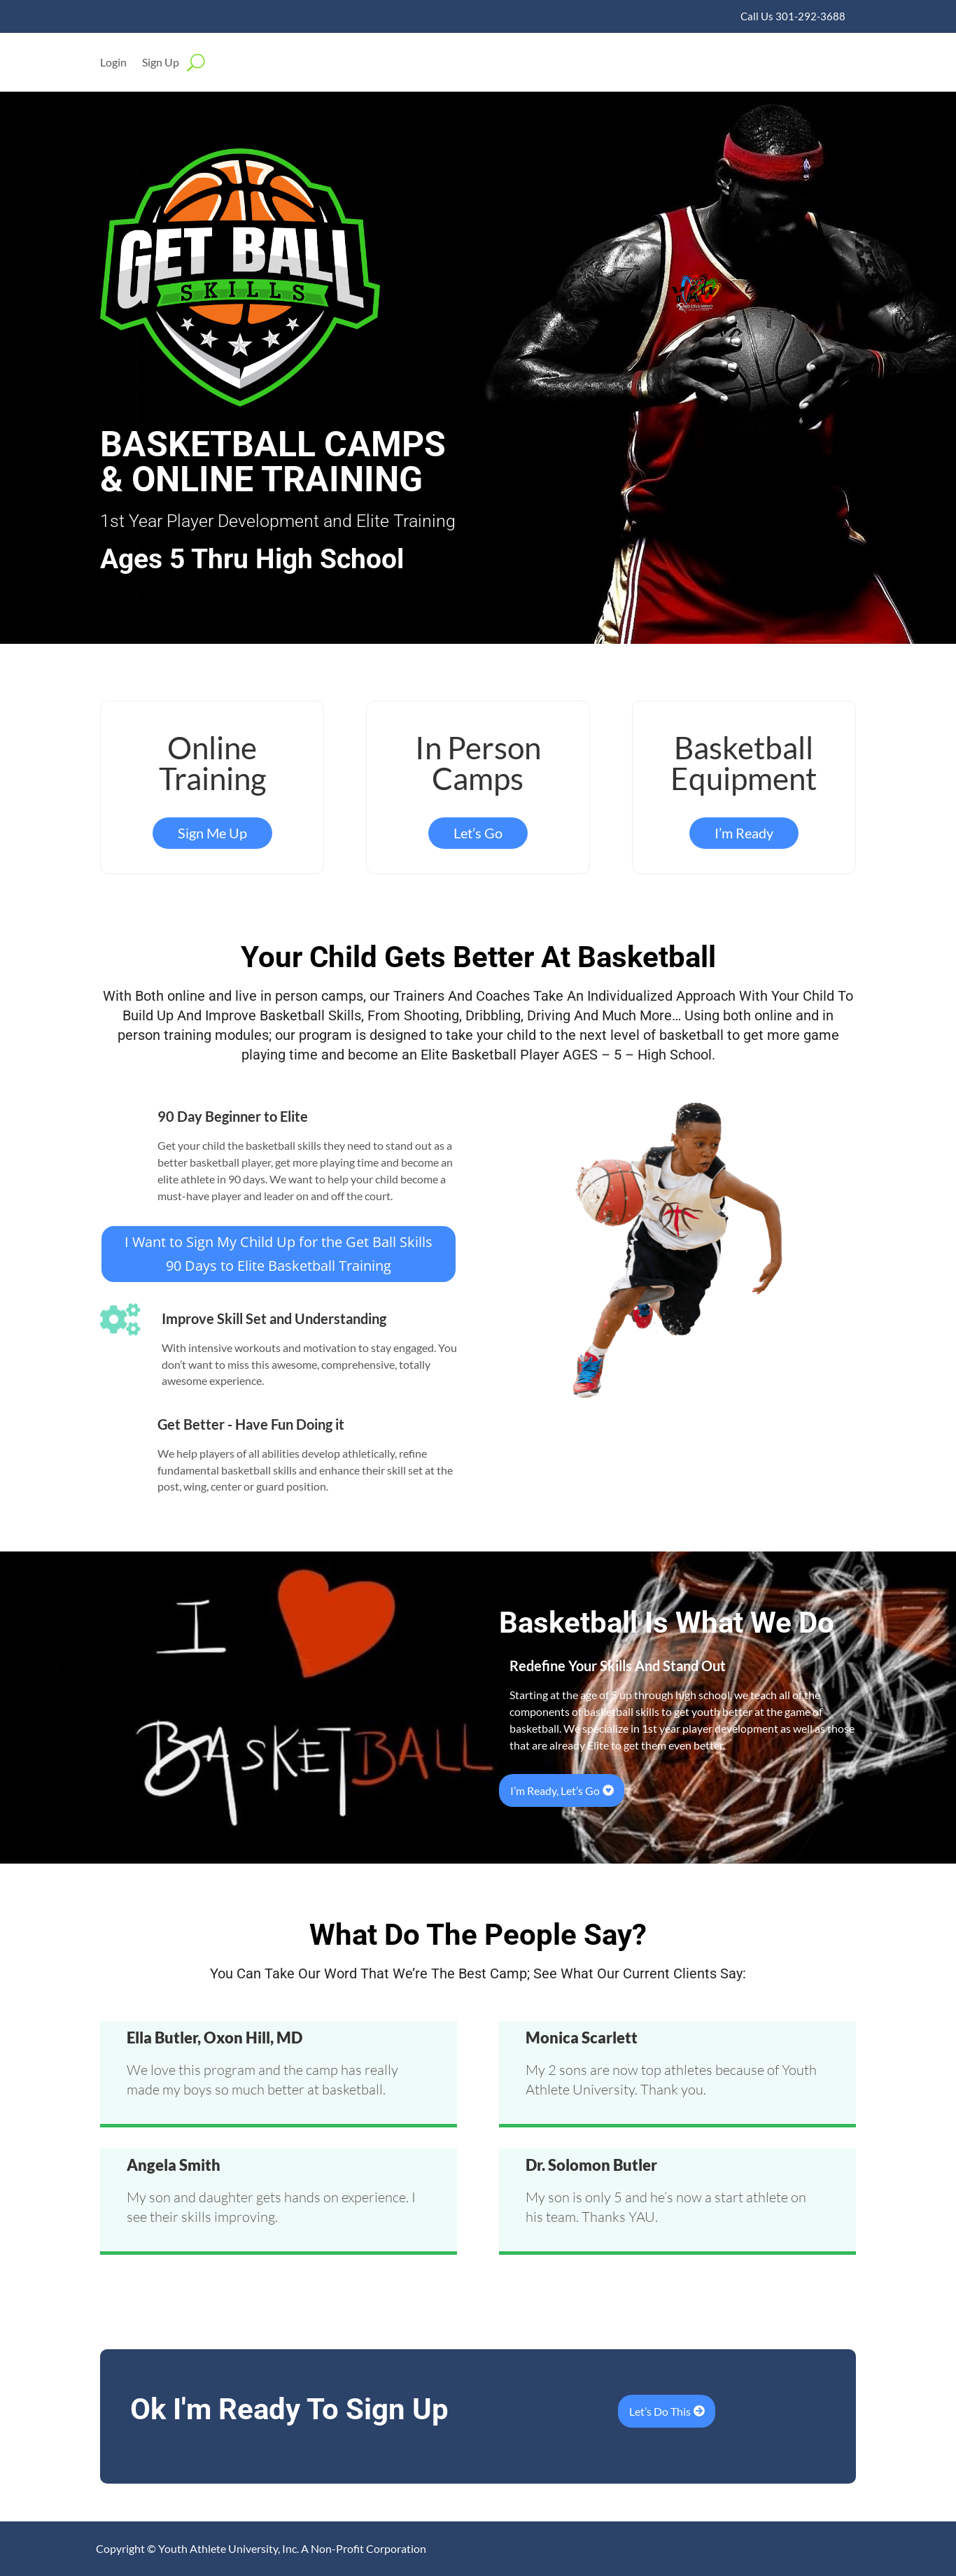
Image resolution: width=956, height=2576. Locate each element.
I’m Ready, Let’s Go (555, 1790)
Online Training (212, 762)
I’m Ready (744, 832)
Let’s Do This (660, 2411)
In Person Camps (478, 762)
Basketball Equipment (743, 762)
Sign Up (160, 63)
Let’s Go (478, 832)
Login (113, 63)
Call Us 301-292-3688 (792, 16)
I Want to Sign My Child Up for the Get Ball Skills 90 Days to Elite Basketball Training (279, 1253)
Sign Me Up (212, 832)
